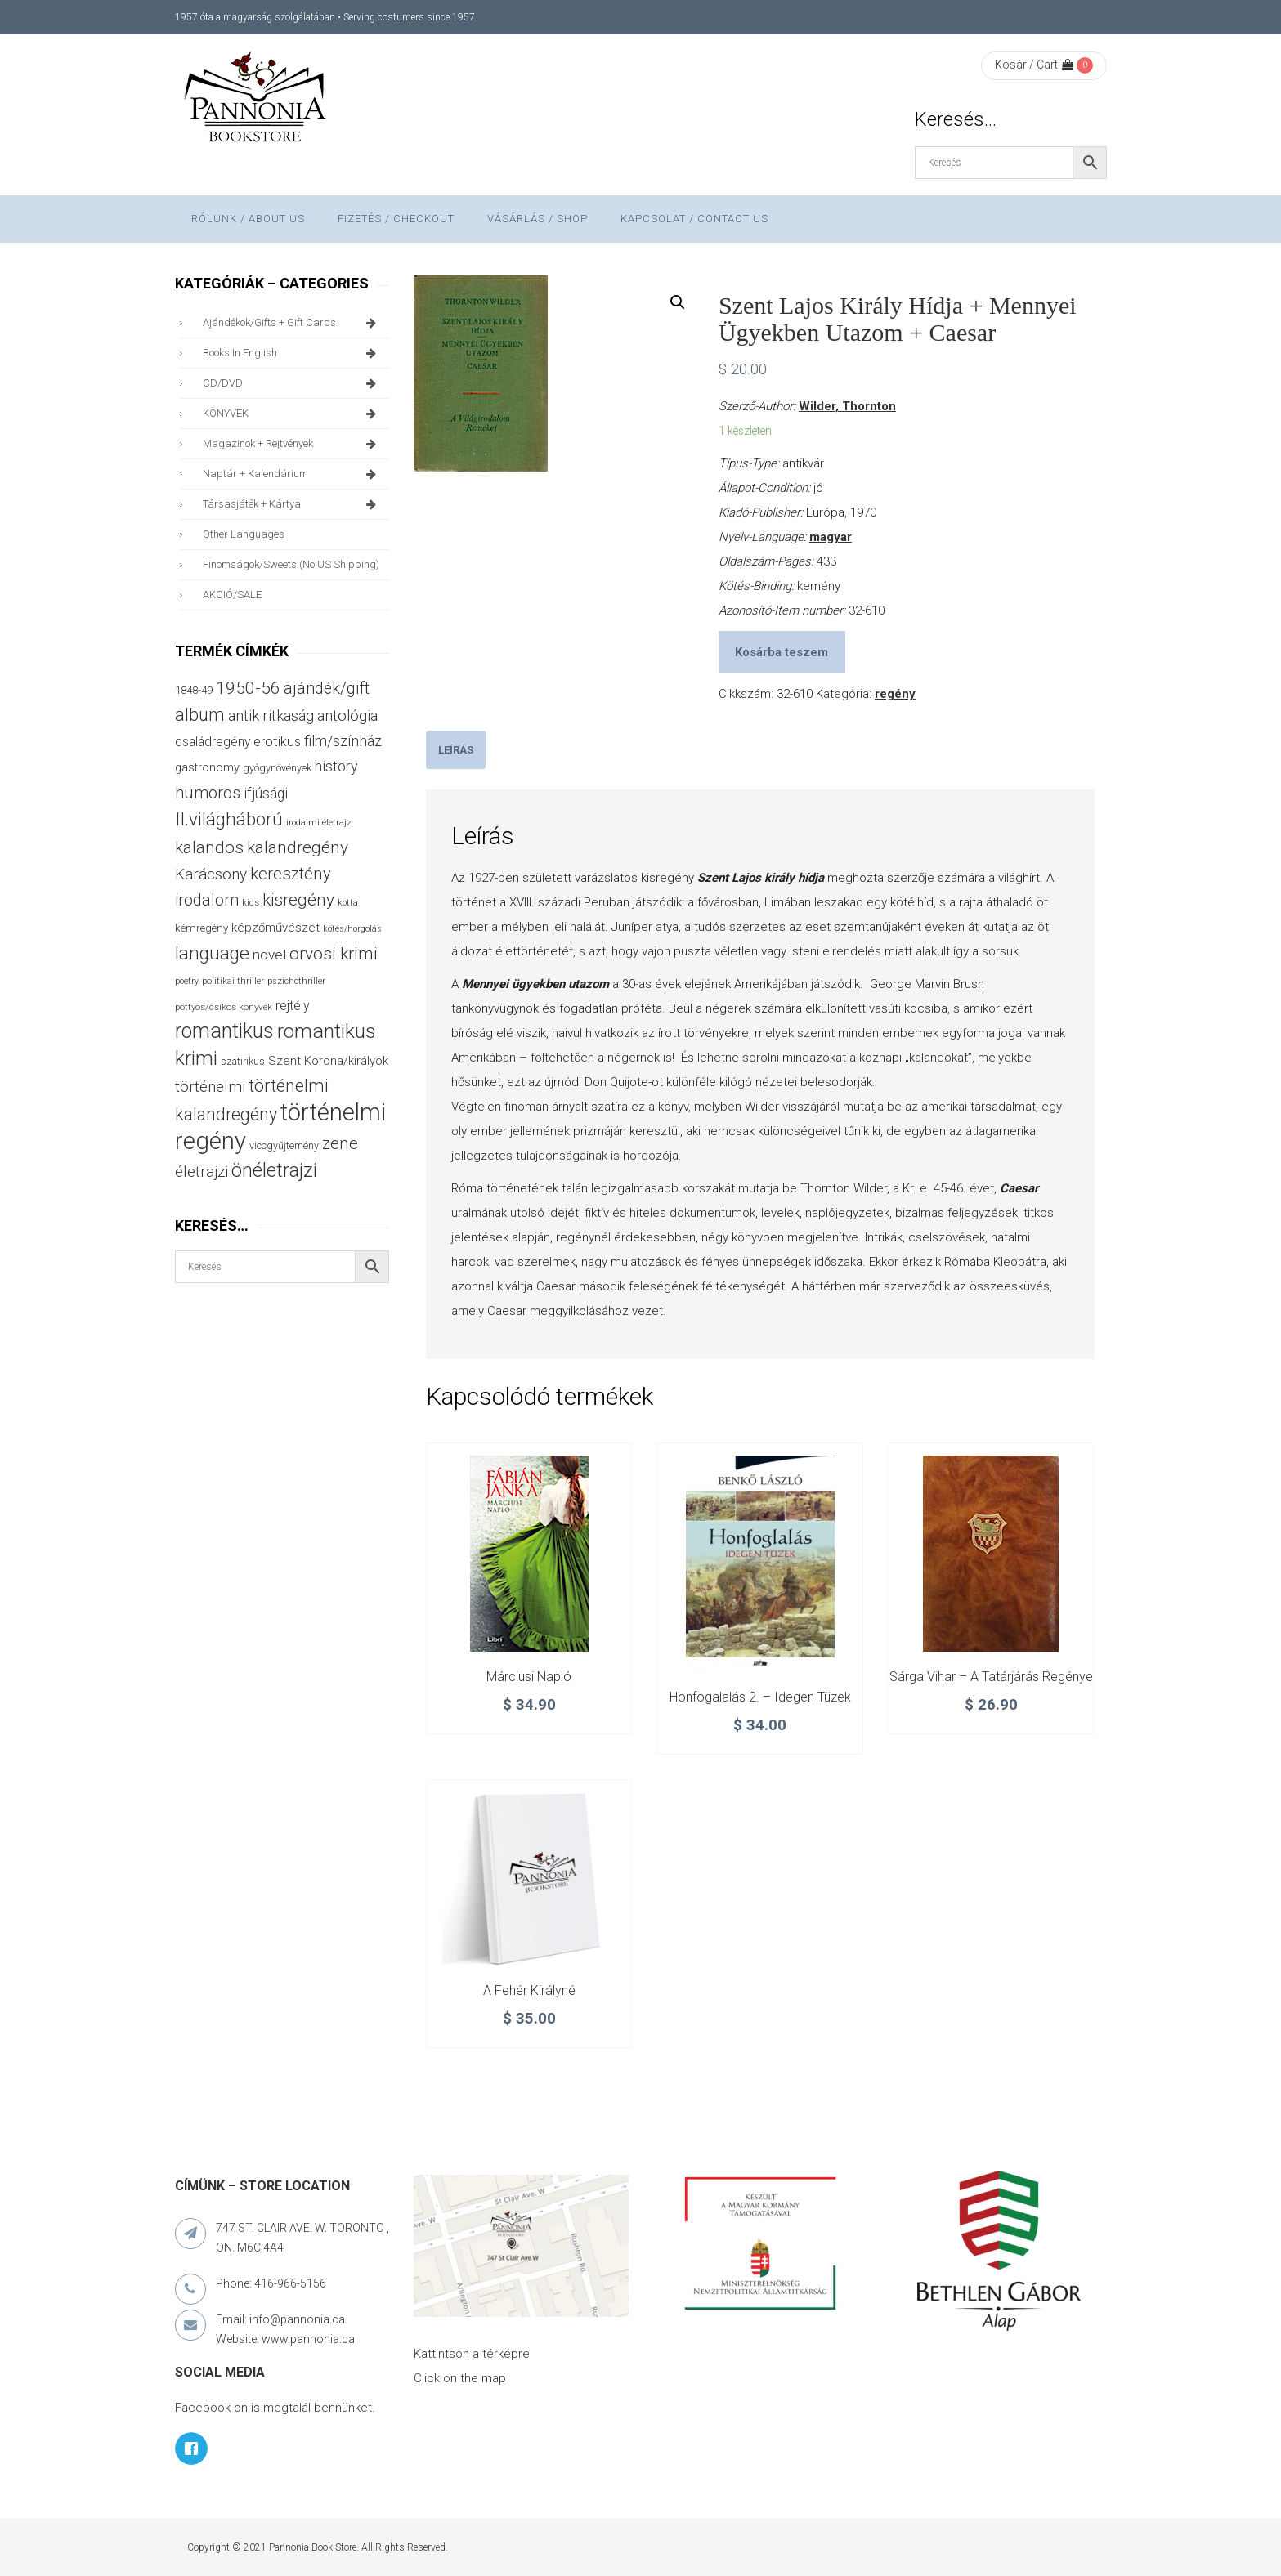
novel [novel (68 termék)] (269, 954)
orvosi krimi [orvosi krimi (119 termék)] (333, 953)
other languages (243, 534)
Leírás (455, 750)
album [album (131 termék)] (200, 714)
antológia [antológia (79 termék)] (347, 715)
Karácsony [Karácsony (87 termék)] (211, 874)
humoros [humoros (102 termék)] (207, 793)
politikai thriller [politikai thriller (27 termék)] (233, 980)
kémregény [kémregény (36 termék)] (201, 928)
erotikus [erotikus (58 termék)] (277, 741)
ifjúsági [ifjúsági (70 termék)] (266, 793)
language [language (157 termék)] (212, 953)
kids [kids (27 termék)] (250, 902)
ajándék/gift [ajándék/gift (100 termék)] (327, 688)
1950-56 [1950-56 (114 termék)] (248, 688)
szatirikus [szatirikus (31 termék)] (243, 1061)
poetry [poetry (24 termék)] (187, 981)
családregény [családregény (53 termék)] (212, 741)
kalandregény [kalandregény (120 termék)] (297, 847)
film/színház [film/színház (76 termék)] (343, 740)
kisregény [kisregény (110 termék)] (298, 900)
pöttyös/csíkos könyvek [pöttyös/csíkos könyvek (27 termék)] (223, 1007)
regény (895, 693)
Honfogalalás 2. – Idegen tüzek (760, 1697)
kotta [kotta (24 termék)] (348, 902)
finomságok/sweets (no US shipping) (291, 564)
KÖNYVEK (292, 413)
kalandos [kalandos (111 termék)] (209, 847)
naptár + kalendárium (292, 474)
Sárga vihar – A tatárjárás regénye (991, 1676)
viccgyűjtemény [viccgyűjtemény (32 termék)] (284, 1145)
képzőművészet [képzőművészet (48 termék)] (275, 927)
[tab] (456, 750)
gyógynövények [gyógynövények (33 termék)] (277, 768)
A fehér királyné (529, 1990)
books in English (292, 353)
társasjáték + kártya (292, 504)
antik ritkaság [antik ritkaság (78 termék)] (271, 715)
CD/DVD (292, 383)
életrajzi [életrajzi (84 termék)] (201, 1172)
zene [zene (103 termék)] (340, 1143)
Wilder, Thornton (847, 406)
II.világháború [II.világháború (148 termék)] (229, 819)
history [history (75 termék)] (336, 766)
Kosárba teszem (781, 652)
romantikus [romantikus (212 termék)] (224, 1031)
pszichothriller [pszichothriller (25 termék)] (296, 981)
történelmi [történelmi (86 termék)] (210, 1086)
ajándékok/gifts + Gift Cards (292, 322)
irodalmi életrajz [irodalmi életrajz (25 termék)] (319, 822)
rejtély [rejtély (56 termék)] (292, 1005)
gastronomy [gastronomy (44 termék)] (207, 768)
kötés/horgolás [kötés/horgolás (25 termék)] (352, 929)
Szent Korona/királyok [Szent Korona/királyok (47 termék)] (328, 1060)
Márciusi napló (528, 1676)
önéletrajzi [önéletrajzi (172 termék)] (274, 1170)
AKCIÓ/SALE (232, 594)
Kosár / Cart (1034, 64)
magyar (830, 537)
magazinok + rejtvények (292, 443)
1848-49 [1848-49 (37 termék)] (194, 690)
